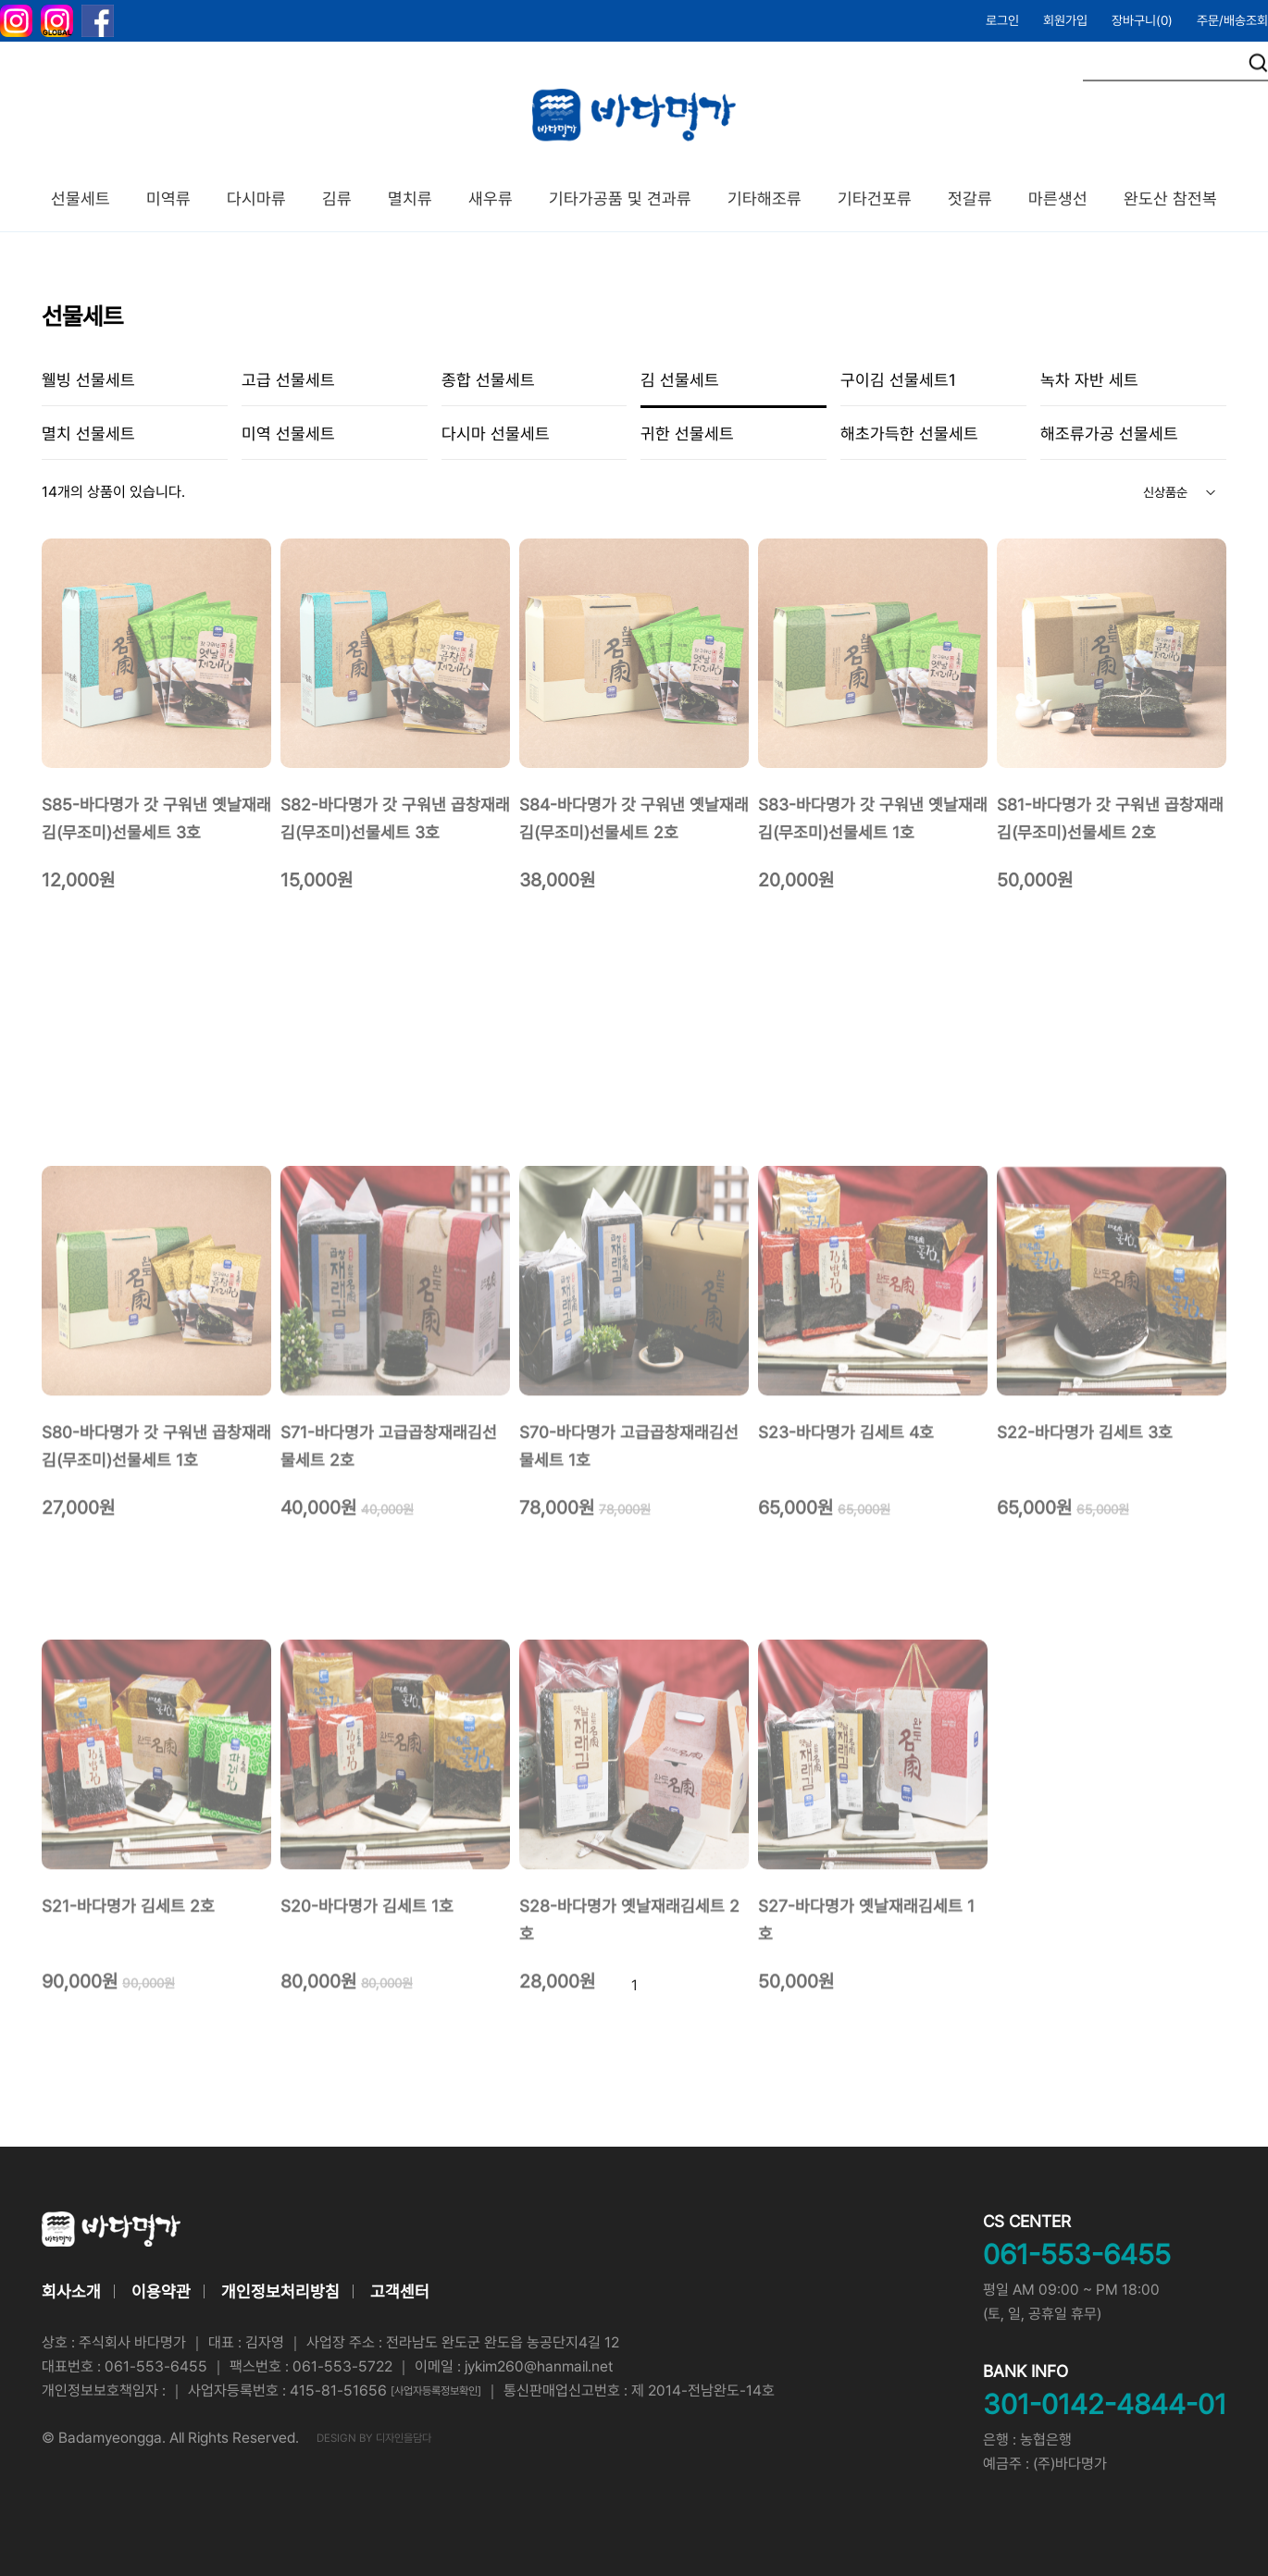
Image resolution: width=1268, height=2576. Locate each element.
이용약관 (161, 2291)
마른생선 (1058, 198)
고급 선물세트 (288, 380)
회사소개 (71, 2291)
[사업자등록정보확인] (436, 2390)
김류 (337, 198)
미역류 (168, 198)
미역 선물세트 (288, 433)
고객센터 (399, 2291)
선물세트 (80, 198)
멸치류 (410, 198)
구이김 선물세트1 (898, 380)
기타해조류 (764, 198)
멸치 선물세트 (88, 433)
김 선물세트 (679, 380)
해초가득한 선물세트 (909, 433)
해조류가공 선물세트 (1109, 433)
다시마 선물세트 (495, 433)
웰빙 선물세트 (88, 380)
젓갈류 (970, 198)
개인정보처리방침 (280, 2291)
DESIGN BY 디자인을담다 (374, 2438)
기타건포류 (875, 198)
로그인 (1002, 20)
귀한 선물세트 (687, 433)
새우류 (490, 198)
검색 (1258, 63)
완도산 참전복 (1170, 198)
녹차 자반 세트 (1089, 380)
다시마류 (256, 198)
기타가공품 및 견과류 (620, 198)
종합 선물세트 (488, 380)
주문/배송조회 (1232, 20)
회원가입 (1065, 20)
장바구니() (1142, 20)
